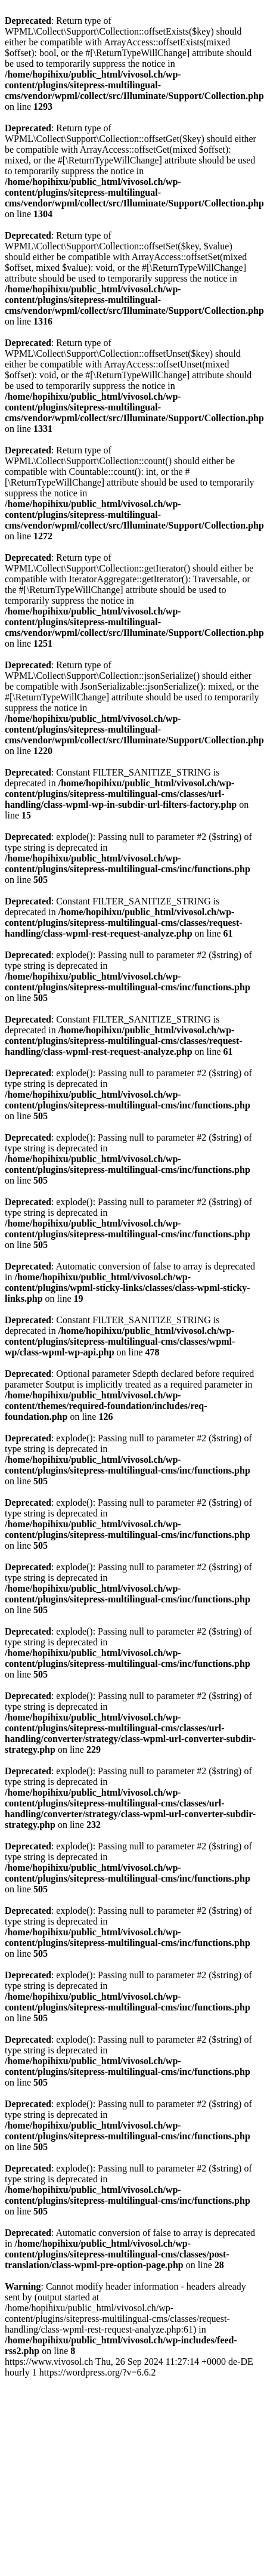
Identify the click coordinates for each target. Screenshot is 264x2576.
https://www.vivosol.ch (129, 2366)
